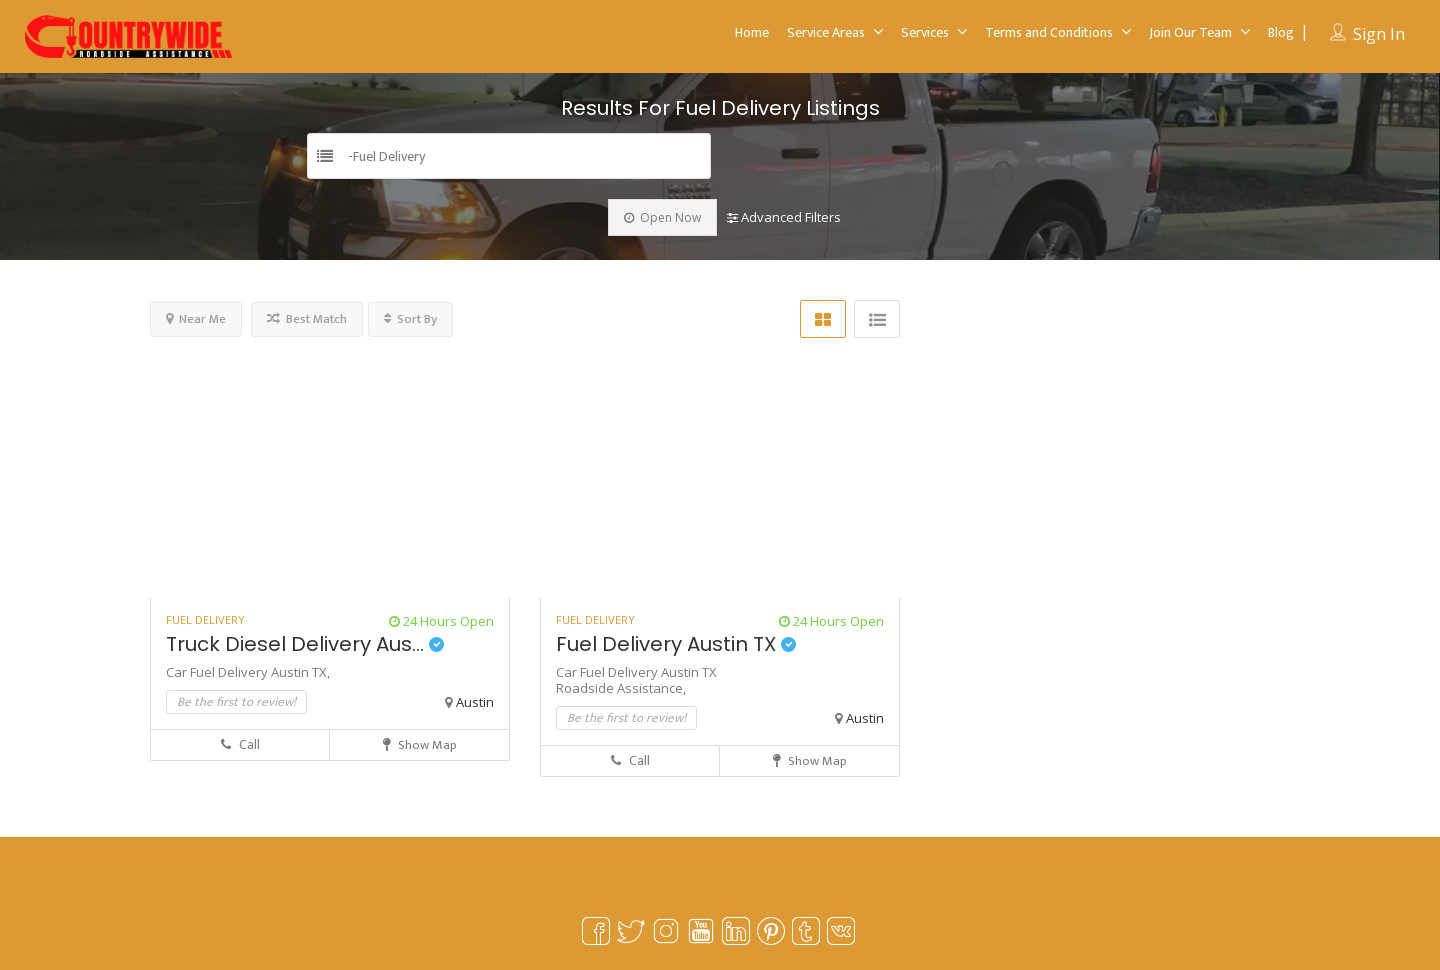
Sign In (1379, 34)
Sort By (410, 319)
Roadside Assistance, (621, 688)
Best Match (307, 319)
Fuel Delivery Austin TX (676, 644)
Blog (1281, 32)
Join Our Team (1190, 32)
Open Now (662, 217)
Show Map (420, 745)
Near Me (196, 319)
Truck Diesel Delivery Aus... (305, 644)
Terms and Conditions (1049, 32)
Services (925, 32)
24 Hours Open (441, 621)
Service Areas (826, 32)
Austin (475, 702)
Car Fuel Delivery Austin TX (636, 672)
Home (752, 32)
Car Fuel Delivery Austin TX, (248, 672)
